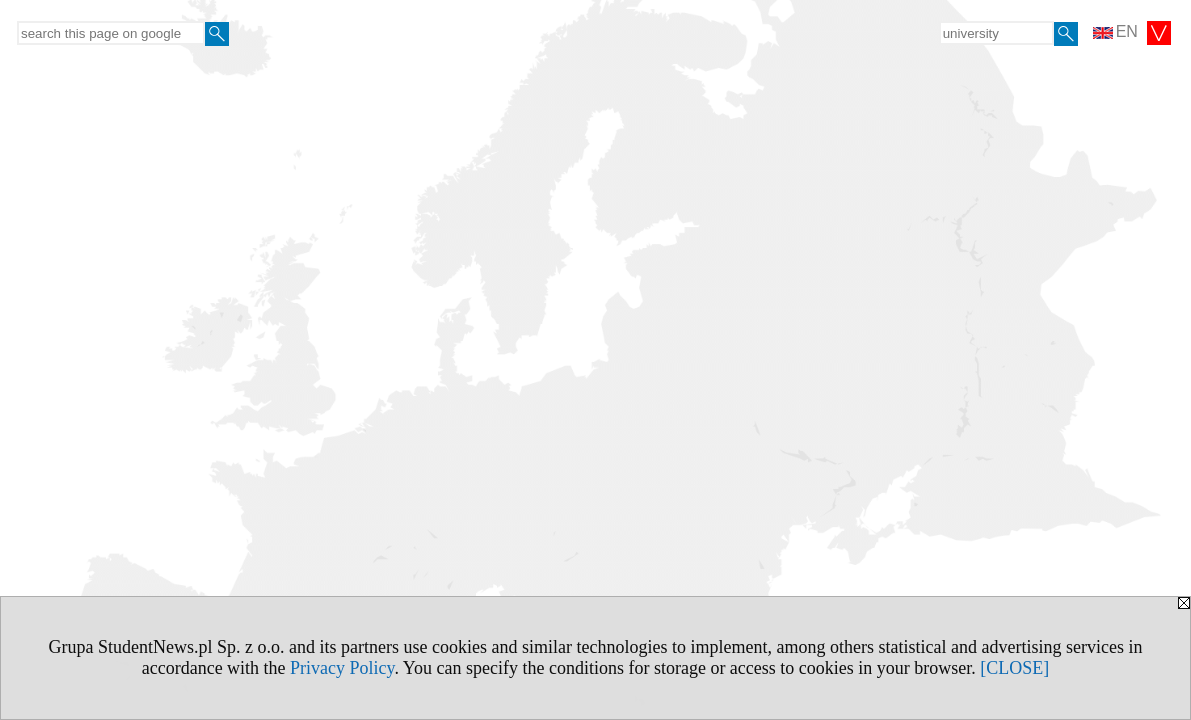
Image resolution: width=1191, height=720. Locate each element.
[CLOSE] (1014, 668)
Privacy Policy (342, 668)
